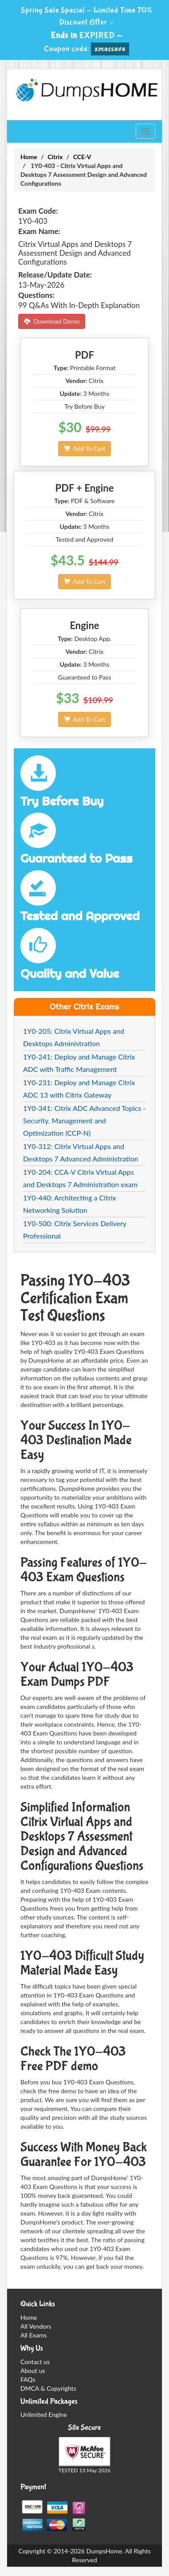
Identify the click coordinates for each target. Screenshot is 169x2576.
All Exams (33, 2335)
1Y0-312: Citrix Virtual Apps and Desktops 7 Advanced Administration (80, 1152)
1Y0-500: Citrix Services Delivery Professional (74, 1229)
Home (28, 156)
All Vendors (35, 2326)
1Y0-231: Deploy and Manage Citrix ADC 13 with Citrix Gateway (79, 1088)
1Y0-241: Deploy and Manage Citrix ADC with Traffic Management (79, 1062)
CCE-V (82, 156)
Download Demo (51, 321)
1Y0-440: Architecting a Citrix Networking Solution (69, 1203)
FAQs (27, 2379)
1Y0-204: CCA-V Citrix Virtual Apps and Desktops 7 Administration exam (80, 1178)
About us (32, 2370)
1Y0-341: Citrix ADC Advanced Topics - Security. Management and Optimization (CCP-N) (84, 1120)
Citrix (55, 156)
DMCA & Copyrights (48, 2388)
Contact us (35, 2361)
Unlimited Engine (43, 2414)
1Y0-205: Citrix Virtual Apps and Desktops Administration (73, 1037)
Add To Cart (84, 448)
